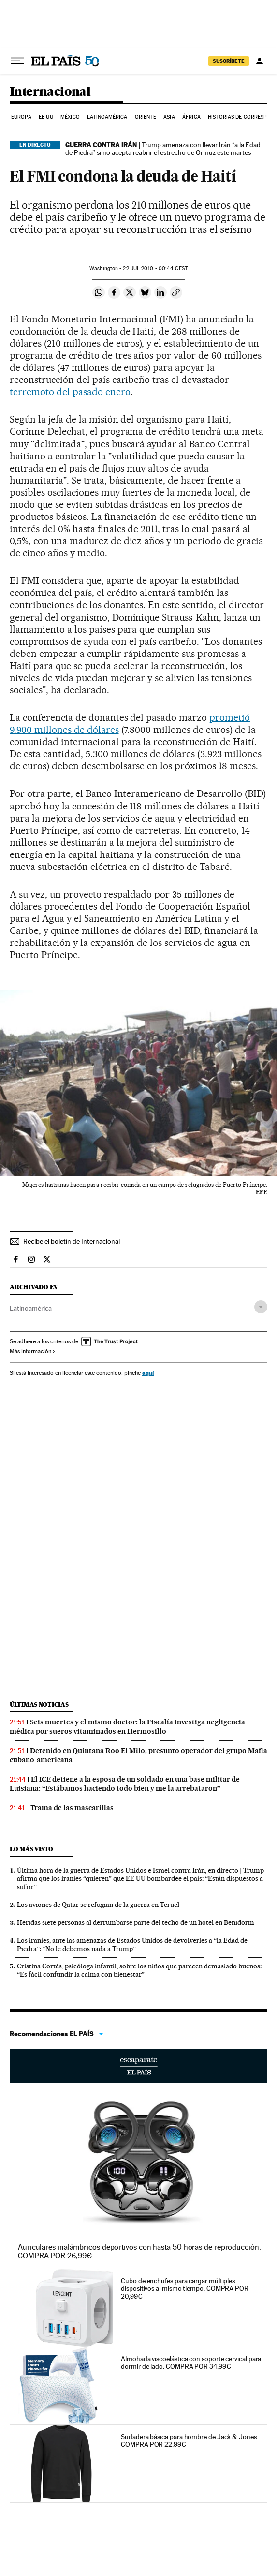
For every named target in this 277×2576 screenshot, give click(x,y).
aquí (148, 1372)
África (191, 117)
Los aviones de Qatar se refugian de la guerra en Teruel (98, 1904)
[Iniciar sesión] (259, 61)
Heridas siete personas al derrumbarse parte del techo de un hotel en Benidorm (135, 1922)
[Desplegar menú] (17, 61)
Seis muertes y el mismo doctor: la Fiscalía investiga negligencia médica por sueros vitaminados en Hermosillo (127, 1727)
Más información (33, 1351)
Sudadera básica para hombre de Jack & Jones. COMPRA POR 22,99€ (189, 2440)
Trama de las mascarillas (72, 1807)
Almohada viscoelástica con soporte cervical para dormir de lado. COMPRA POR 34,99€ (191, 2362)
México (70, 117)
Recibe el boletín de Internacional (71, 1241)
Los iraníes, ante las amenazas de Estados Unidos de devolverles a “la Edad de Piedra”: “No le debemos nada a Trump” (132, 1944)
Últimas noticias (39, 1704)
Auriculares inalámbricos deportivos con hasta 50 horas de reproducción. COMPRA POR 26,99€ (139, 2251)
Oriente (145, 117)
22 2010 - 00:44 (155, 268)
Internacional (50, 92)
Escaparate (138, 2066)
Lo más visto (31, 1849)
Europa (21, 117)
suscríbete (229, 61)
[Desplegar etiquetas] (260, 1306)
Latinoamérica (107, 117)
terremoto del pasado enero (70, 391)
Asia (169, 117)
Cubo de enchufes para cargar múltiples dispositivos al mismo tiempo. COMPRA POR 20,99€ (184, 2288)
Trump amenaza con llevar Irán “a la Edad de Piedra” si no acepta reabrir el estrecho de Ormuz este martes (163, 148)
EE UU (46, 117)
